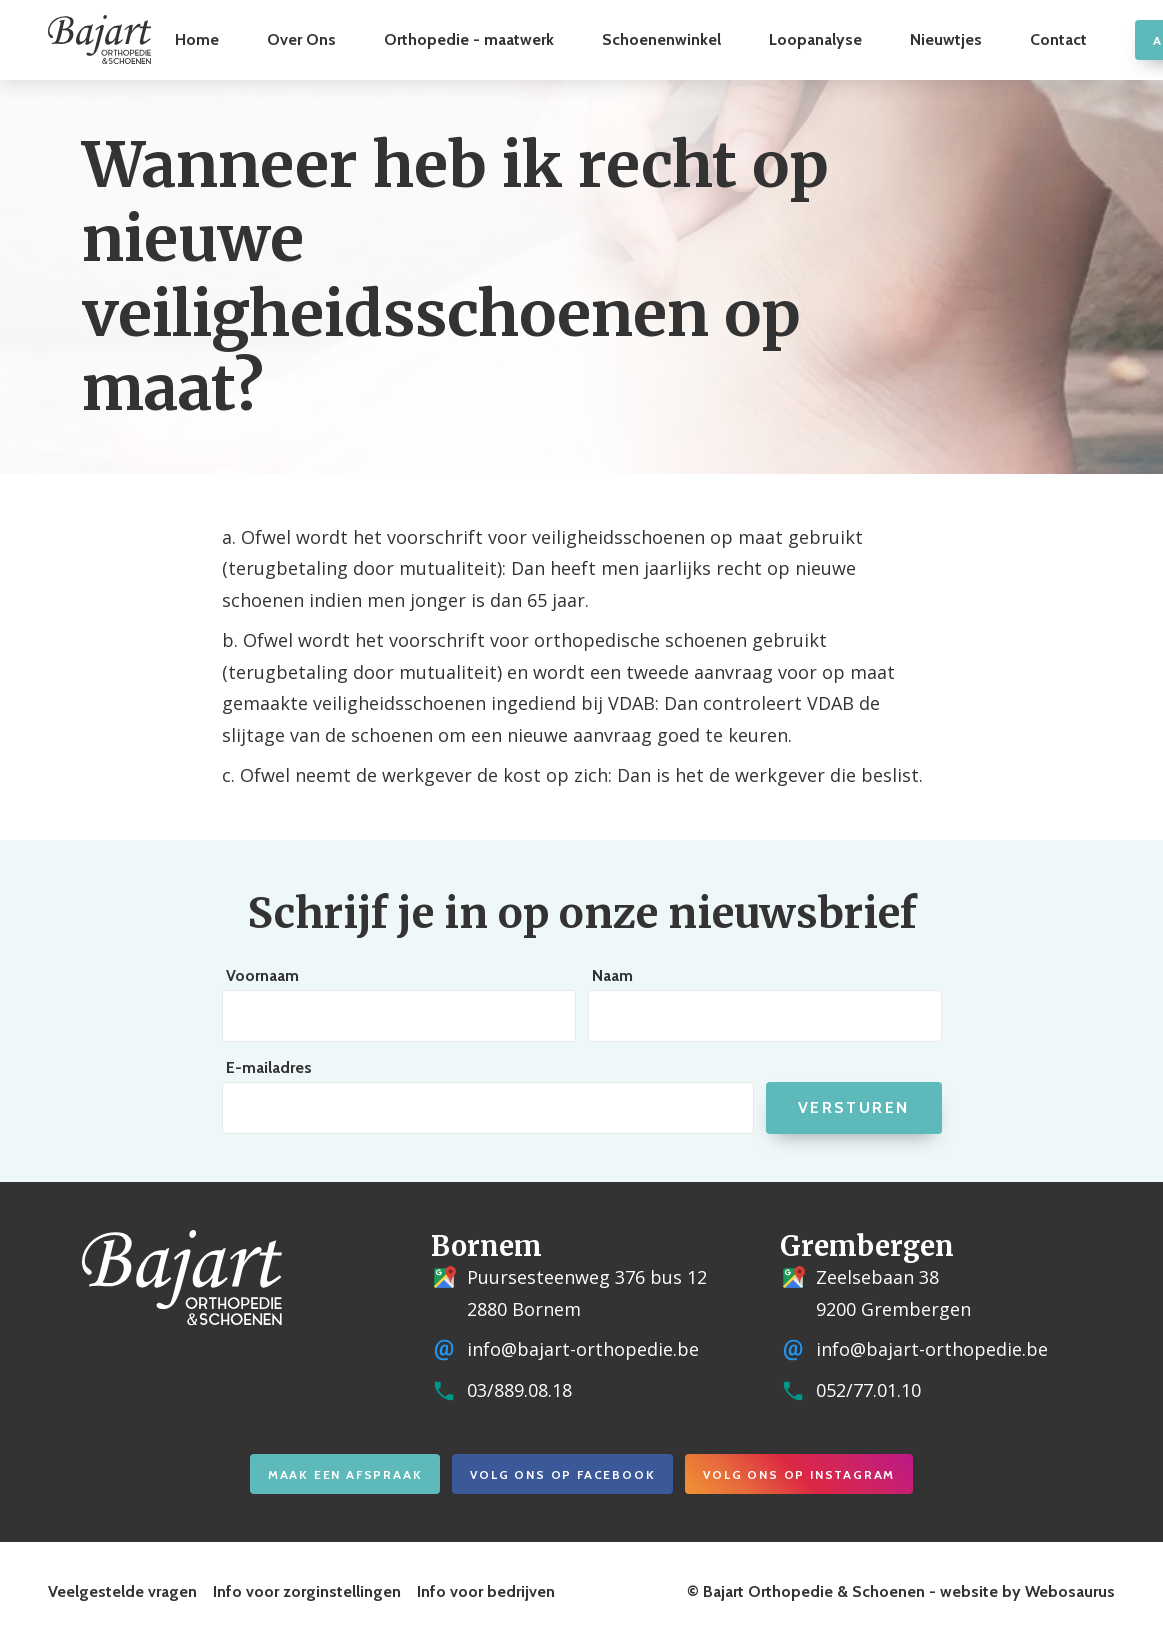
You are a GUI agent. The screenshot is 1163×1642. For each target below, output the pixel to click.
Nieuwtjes (946, 39)
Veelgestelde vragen (122, 1591)
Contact (1058, 39)
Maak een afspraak (345, 1474)
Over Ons (301, 39)
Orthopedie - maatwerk (469, 39)
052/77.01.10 (868, 1390)
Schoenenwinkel (661, 39)
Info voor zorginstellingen (307, 1591)
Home (197, 39)
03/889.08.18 (519, 1390)
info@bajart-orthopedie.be (583, 1349)
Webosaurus (1070, 1591)
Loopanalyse (815, 39)
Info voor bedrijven (486, 1591)
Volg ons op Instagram (799, 1474)
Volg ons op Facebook (562, 1474)
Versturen (854, 1107)
